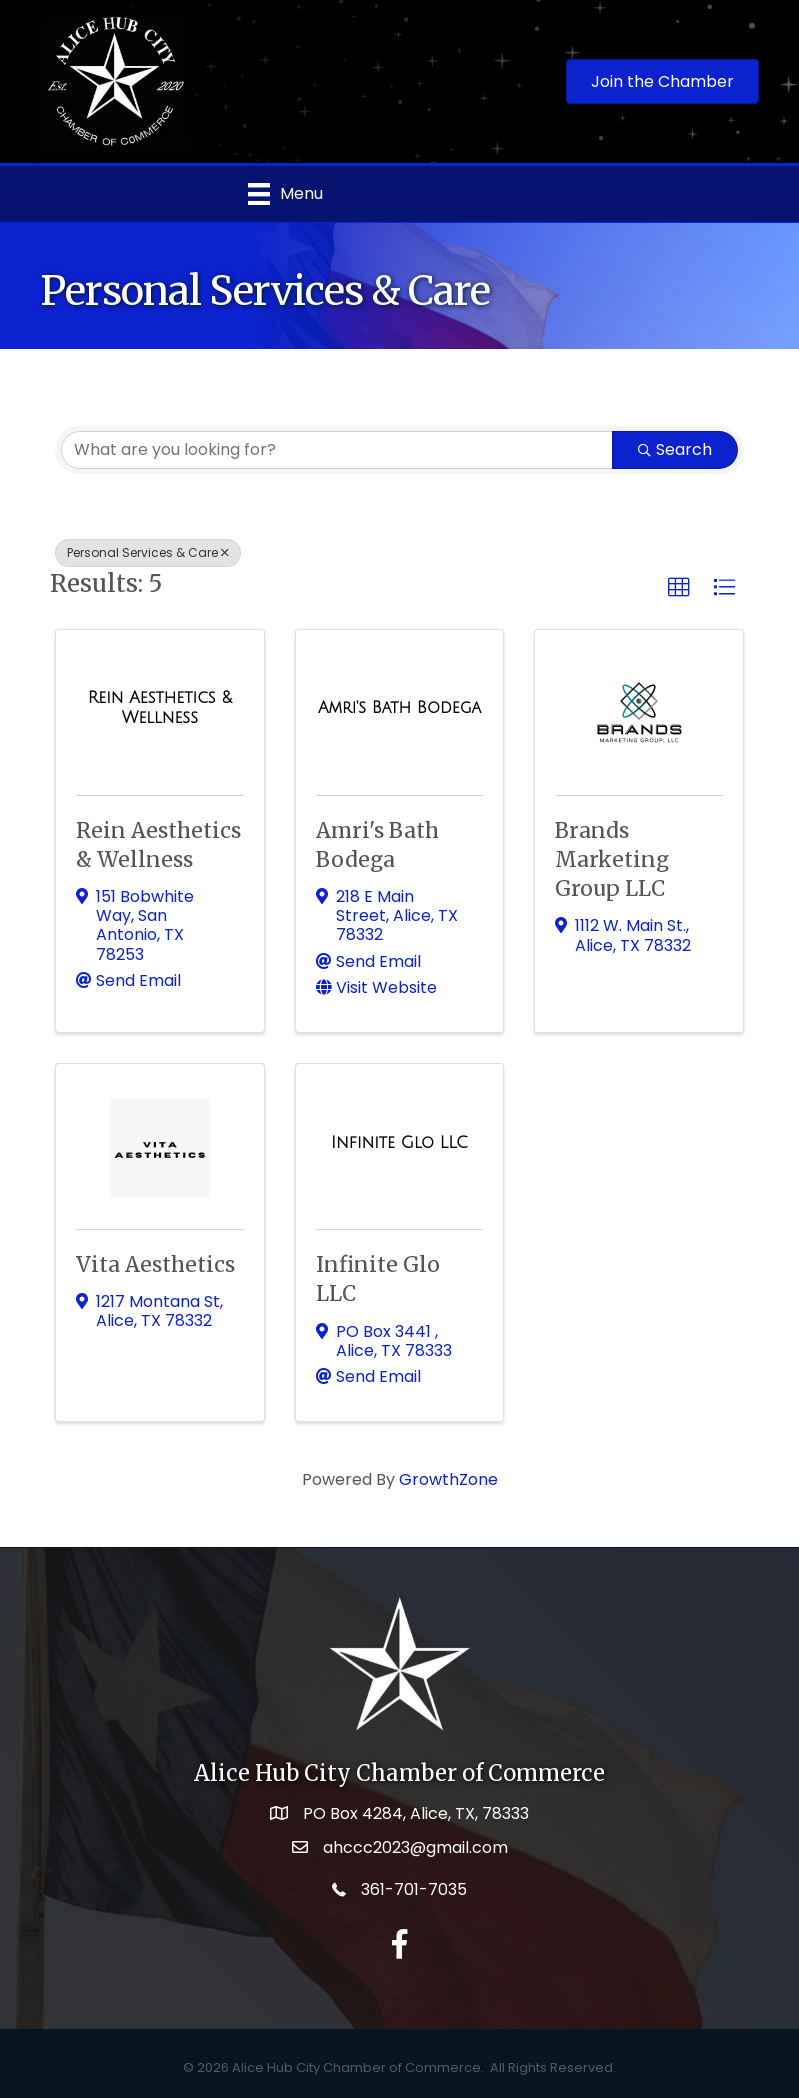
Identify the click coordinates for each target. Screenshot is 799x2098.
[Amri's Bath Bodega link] (399, 708)
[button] (679, 588)
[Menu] (285, 194)
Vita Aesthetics (155, 1264)
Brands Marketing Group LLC (612, 860)
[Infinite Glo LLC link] (399, 1143)
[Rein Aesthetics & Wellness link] (160, 707)
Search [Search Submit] (675, 449)
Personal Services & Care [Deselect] (148, 552)
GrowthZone (448, 1479)
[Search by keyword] (337, 450)
